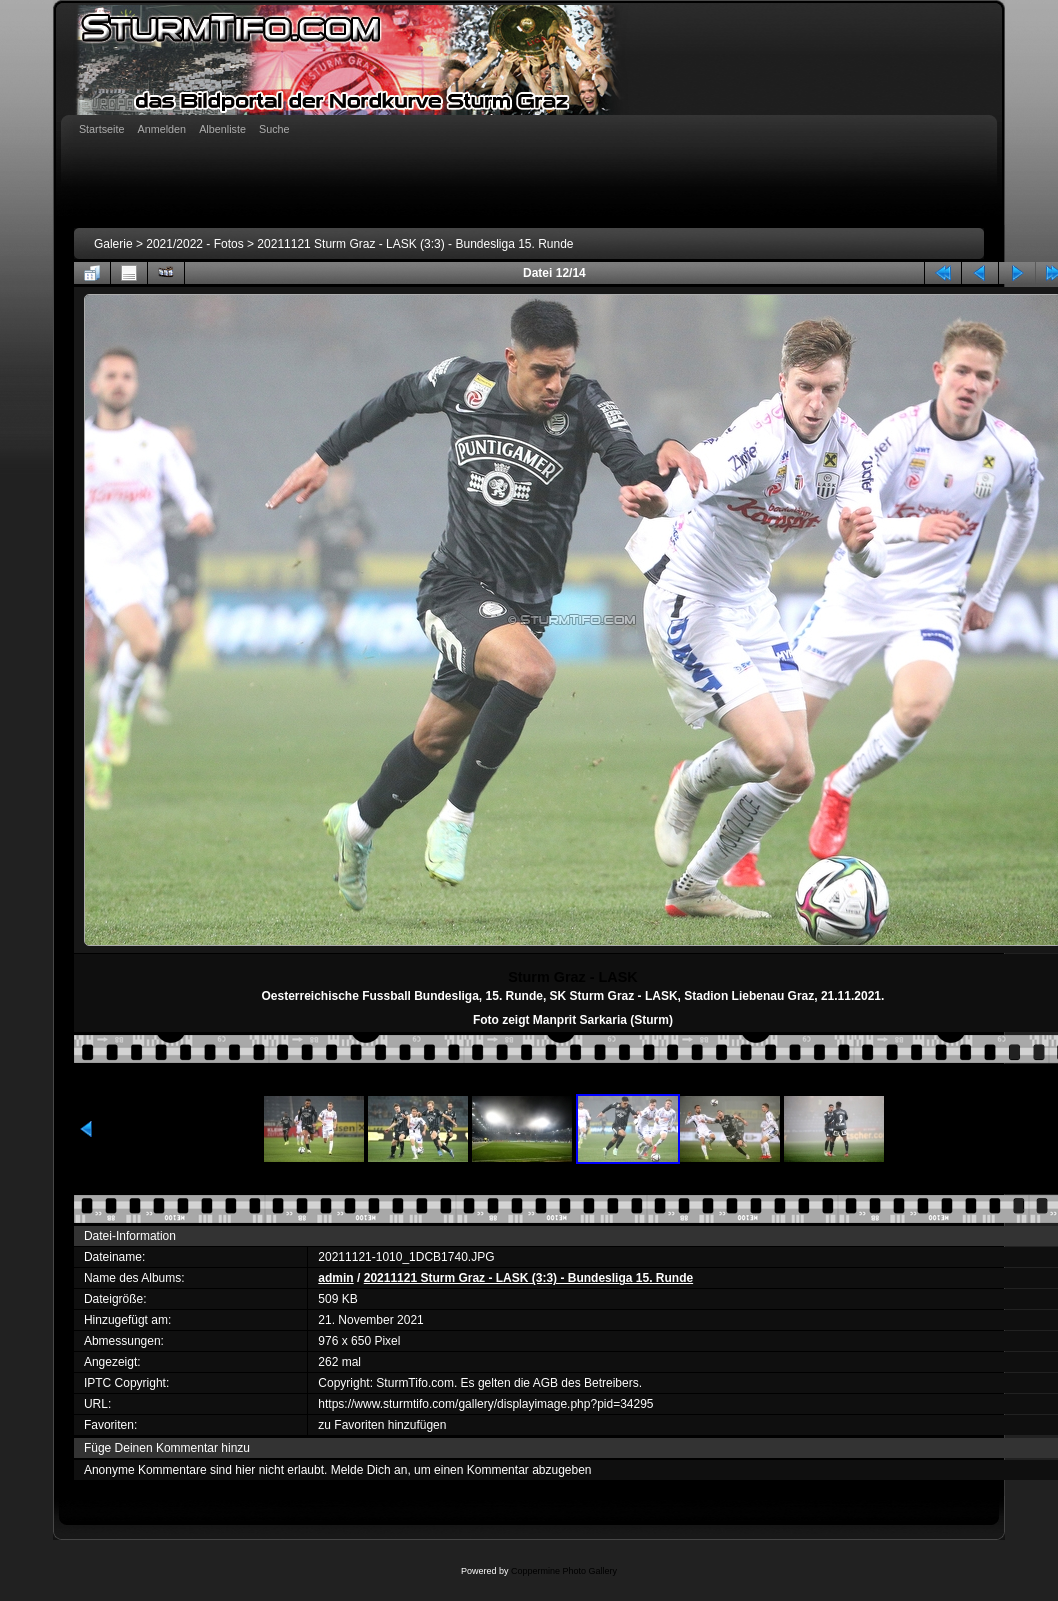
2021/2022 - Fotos (194, 244)
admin (335, 1278)
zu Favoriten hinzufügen (382, 1425)
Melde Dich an (369, 1470)
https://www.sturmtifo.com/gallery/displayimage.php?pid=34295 (485, 1404)
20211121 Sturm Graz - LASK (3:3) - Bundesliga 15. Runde (415, 244)
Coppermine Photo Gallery (564, 1571)
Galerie (113, 244)
